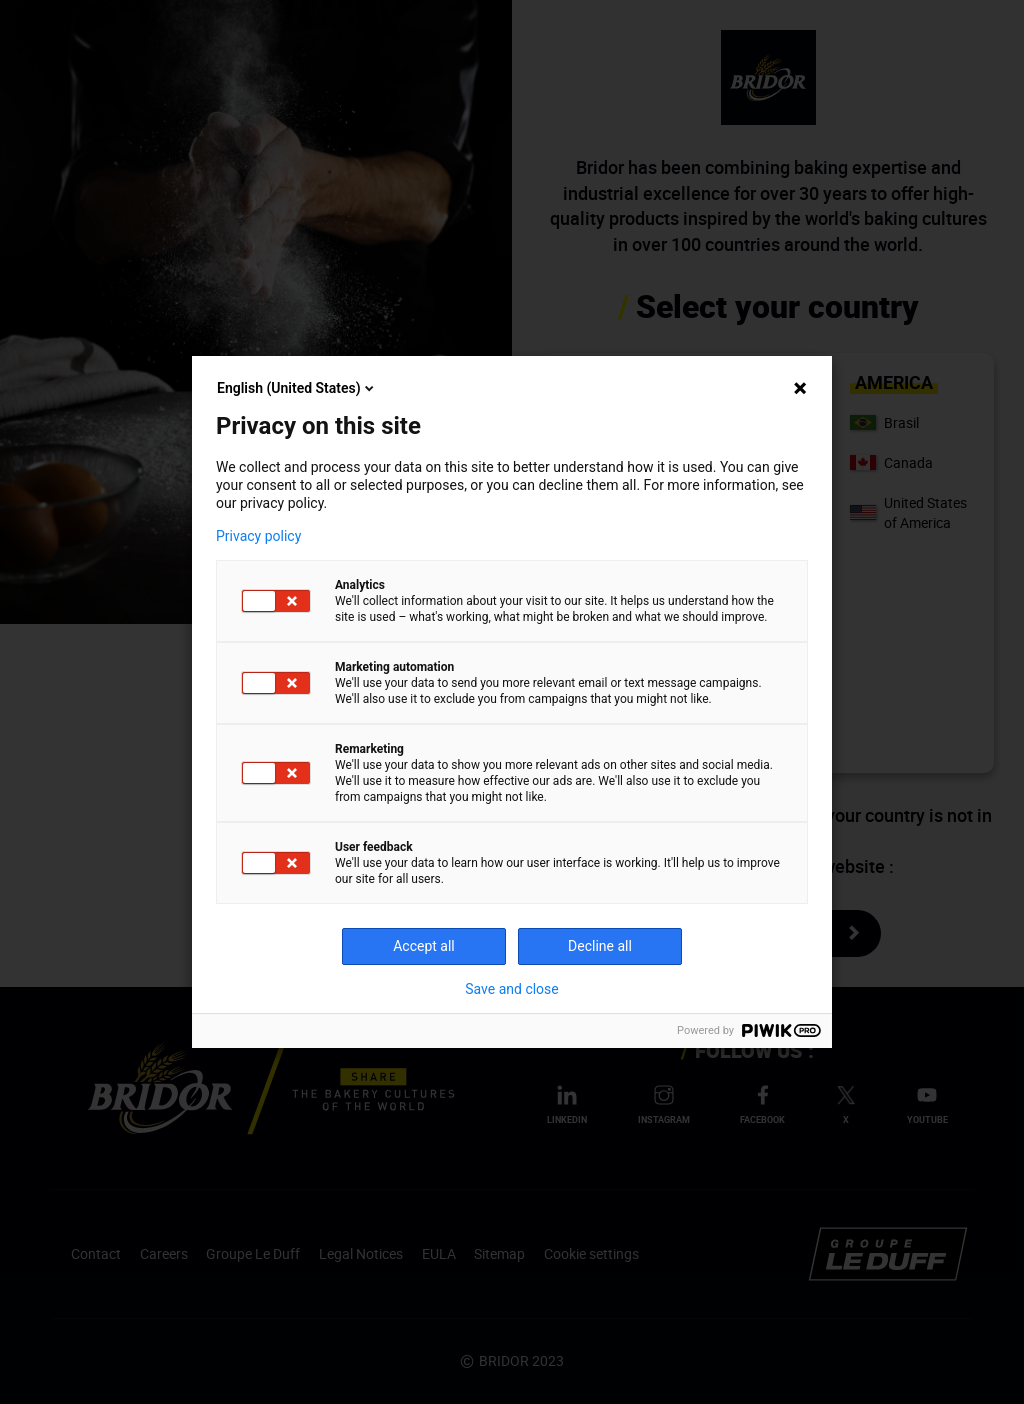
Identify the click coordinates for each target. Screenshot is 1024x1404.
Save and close (512, 989)
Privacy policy (258, 536)
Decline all (600, 946)
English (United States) (297, 388)
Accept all (424, 946)
